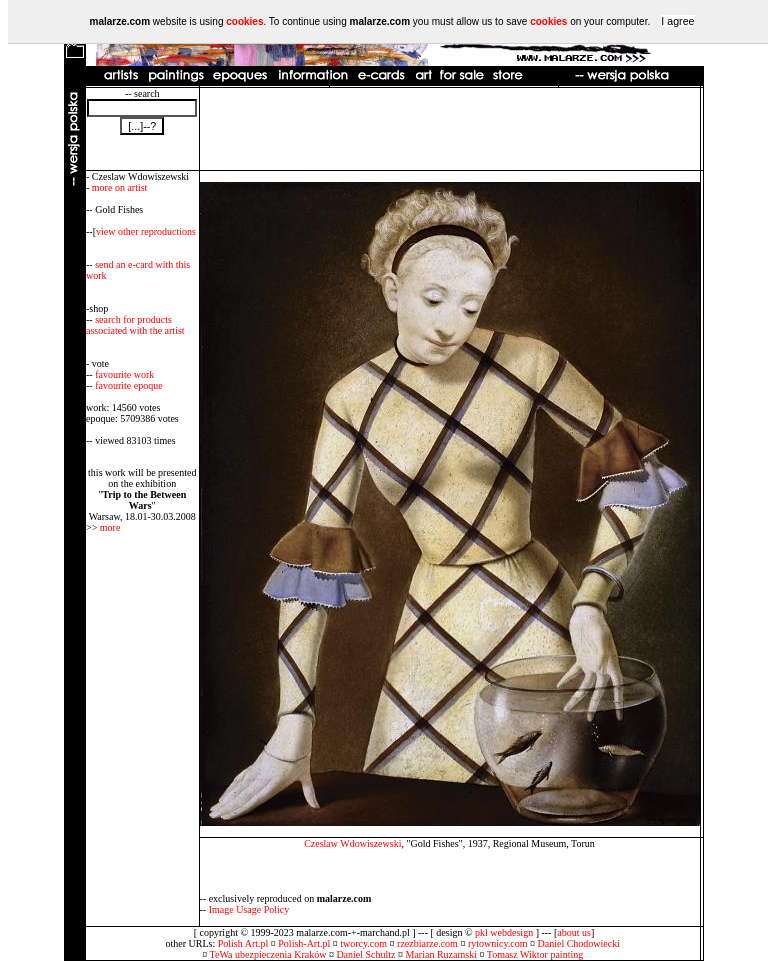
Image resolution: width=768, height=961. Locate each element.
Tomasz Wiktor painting (535, 954)
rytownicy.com (498, 943)
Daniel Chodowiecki (579, 943)
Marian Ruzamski (441, 954)
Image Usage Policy (249, 909)
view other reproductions (146, 231)
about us (574, 932)
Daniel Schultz (365, 954)
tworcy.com (363, 943)
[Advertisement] (450, 129)
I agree (677, 21)
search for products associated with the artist (135, 325)
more (110, 527)
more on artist (120, 187)
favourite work (124, 374)
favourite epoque (128, 385)
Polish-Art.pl (304, 943)
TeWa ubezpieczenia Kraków (268, 954)
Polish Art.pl (243, 943)
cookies (244, 21)
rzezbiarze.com (427, 943)
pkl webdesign (504, 932)
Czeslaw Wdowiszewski (352, 843)
